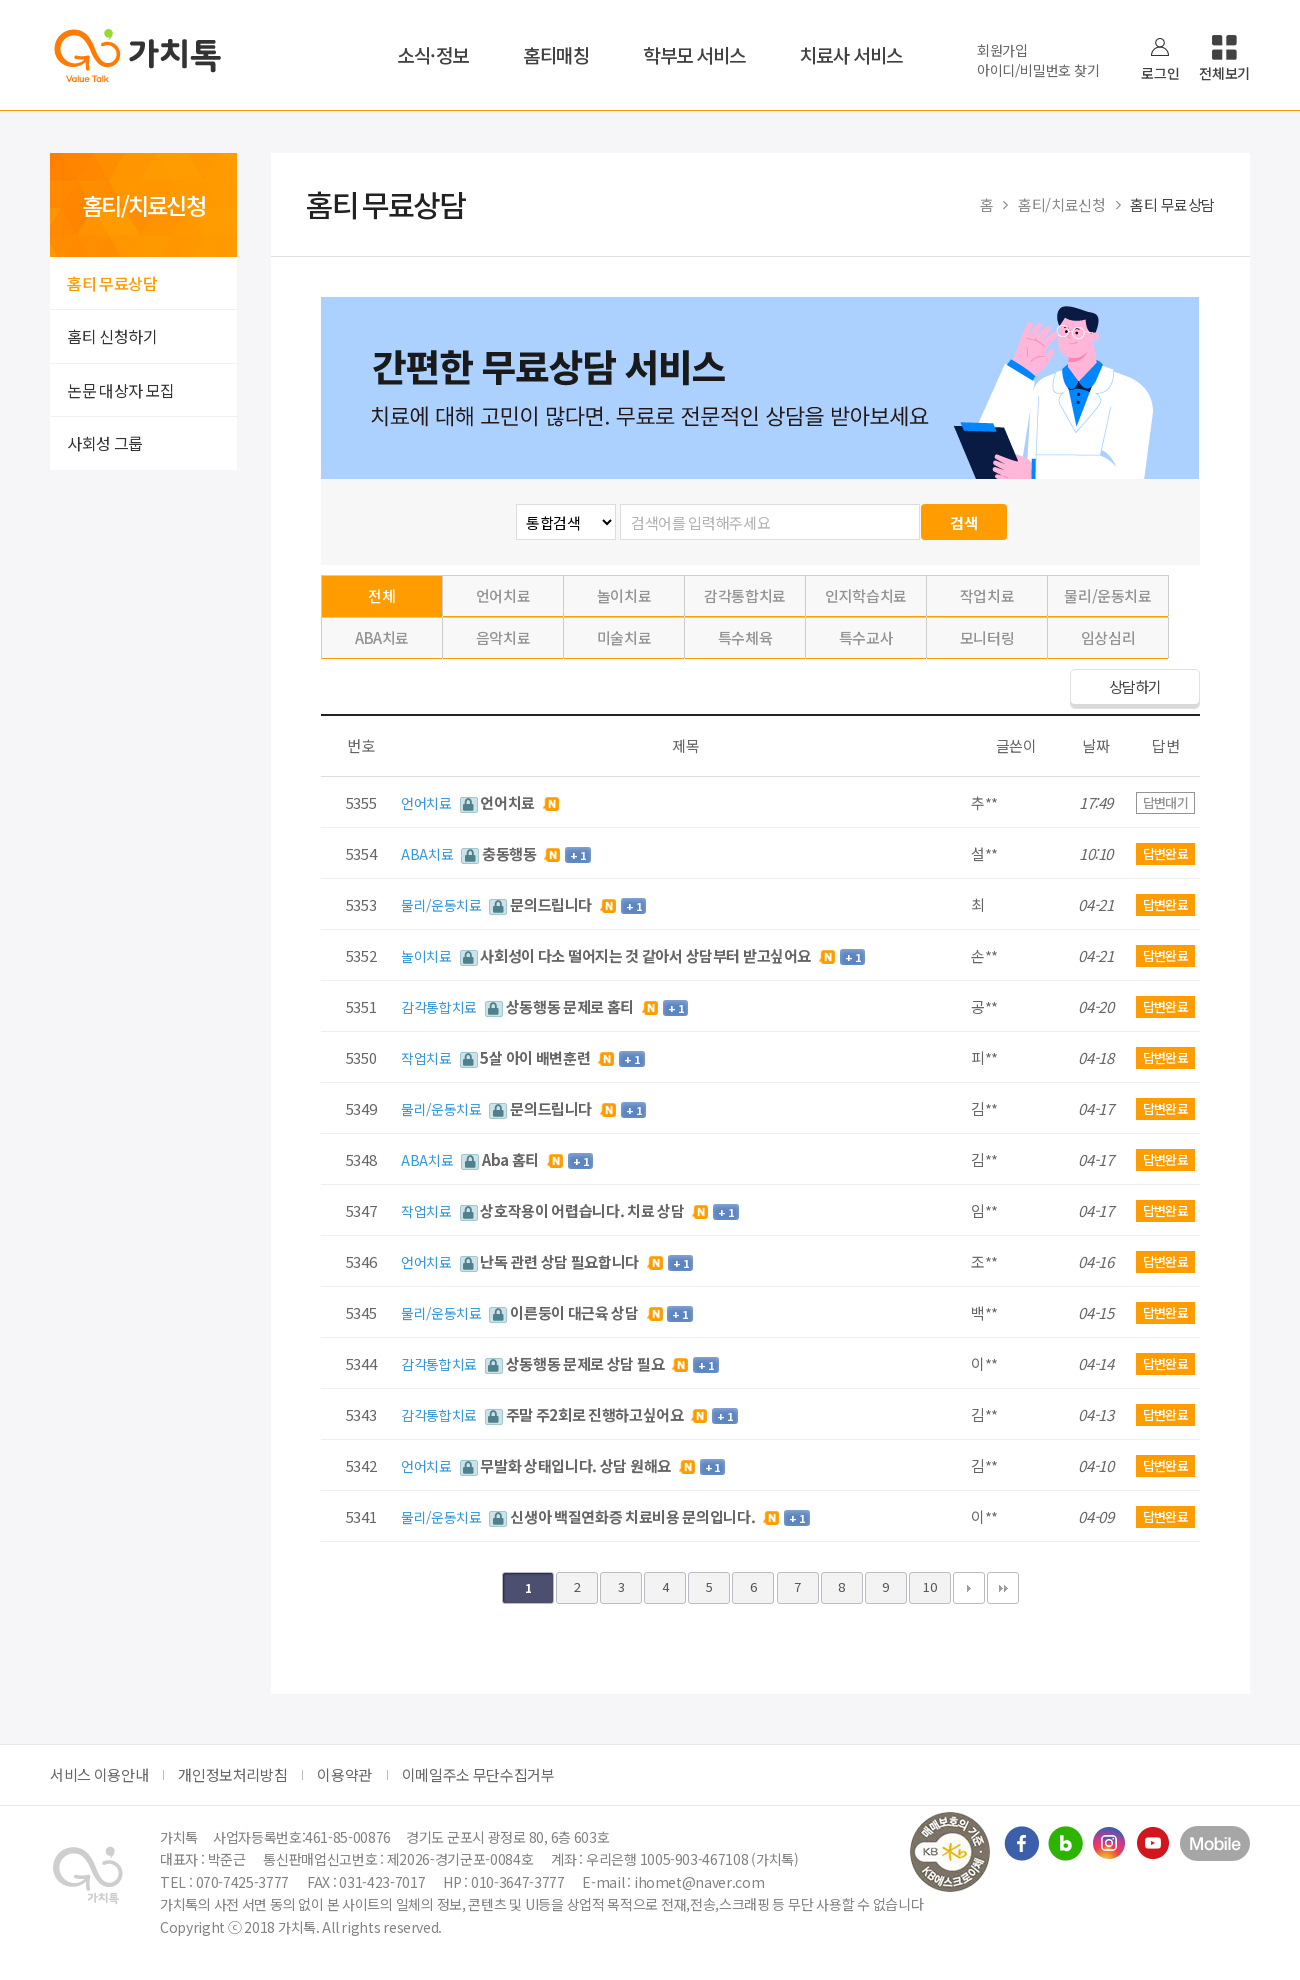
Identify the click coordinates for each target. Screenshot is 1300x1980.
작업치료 (987, 595)
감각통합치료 (745, 595)
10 (929, 1586)
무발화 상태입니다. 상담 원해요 (567, 1465)
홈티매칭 (556, 54)
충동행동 (500, 853)
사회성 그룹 (105, 443)
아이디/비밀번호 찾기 (1038, 70)
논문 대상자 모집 (121, 390)
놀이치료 (624, 595)
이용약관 (344, 1774)
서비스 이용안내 (99, 1774)
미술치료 (624, 637)
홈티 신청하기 (112, 336)
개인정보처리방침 (232, 1774)
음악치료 (503, 637)
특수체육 (745, 637)
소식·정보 (433, 54)
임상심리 (1108, 637)
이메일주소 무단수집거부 (478, 1774)
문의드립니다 (542, 904)
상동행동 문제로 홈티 (561, 1006)
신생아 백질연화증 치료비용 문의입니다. (623, 1516)
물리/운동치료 (1107, 595)
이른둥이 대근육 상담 (565, 1312)
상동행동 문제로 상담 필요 (576, 1363)
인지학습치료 (866, 595)
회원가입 (1002, 50)
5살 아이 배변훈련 (527, 1057)
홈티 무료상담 (112, 283)
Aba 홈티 (501, 1159)
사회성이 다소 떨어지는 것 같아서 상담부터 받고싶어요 (637, 955)
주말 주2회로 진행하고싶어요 (586, 1414)
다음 (969, 1588)
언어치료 (503, 595)
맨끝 (1003, 1588)
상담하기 (1135, 686)
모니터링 (987, 637)
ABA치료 (382, 637)
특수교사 (866, 637)
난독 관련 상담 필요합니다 (551, 1261)
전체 (381, 595)
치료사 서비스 (851, 54)
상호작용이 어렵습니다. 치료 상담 (574, 1210)
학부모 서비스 (694, 54)
